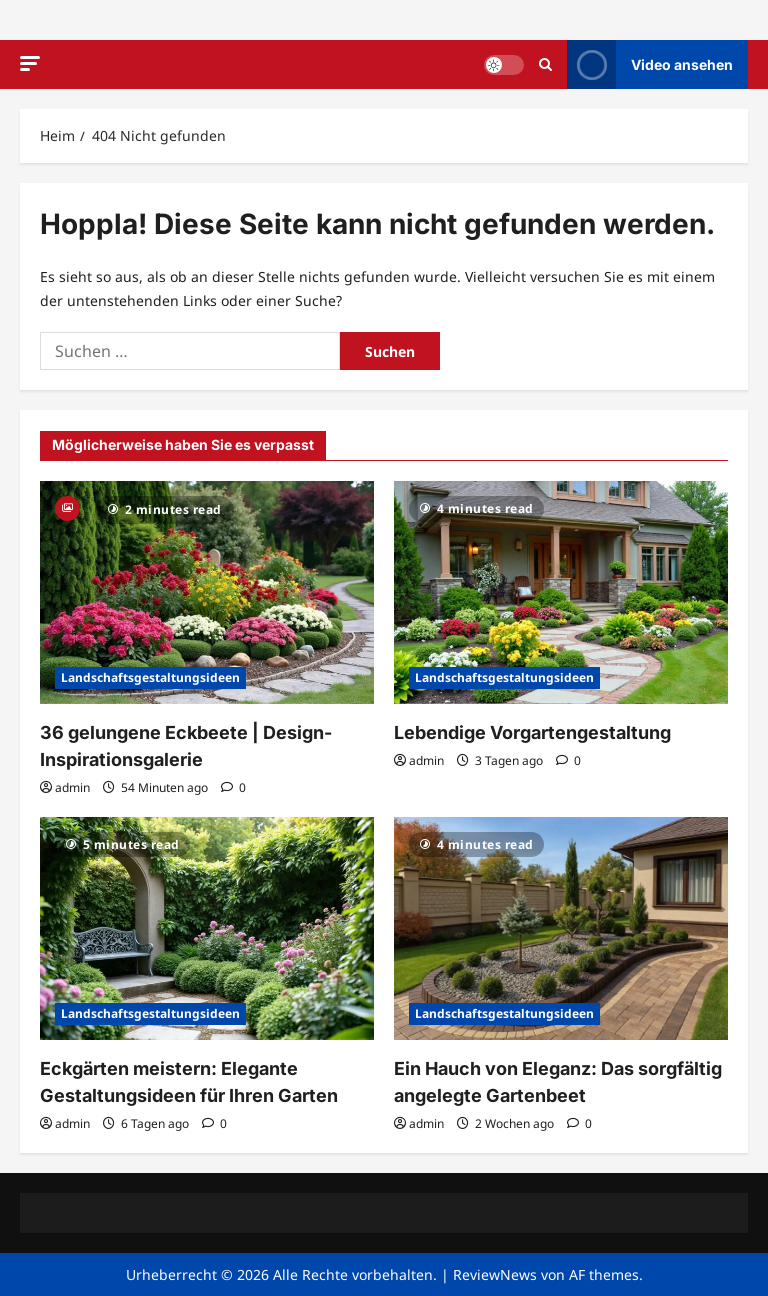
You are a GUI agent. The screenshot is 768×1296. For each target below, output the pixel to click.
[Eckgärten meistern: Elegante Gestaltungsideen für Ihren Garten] (207, 928)
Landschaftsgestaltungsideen (150, 677)
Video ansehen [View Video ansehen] (650, 64)
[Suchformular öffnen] (545, 64)
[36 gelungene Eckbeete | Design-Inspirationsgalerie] (207, 592)
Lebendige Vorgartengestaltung (532, 732)
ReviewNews (495, 1274)
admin (72, 787)
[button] (30, 63)
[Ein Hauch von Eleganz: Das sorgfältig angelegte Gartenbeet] (561, 928)
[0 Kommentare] (233, 787)
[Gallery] (67, 506)
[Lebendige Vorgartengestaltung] (561, 592)
